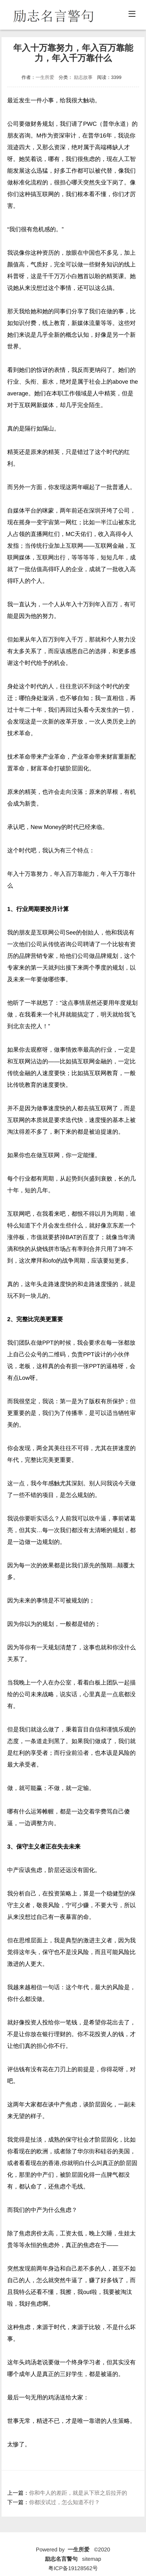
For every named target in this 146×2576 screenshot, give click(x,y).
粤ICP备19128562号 (73, 2567)
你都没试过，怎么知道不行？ (64, 2502)
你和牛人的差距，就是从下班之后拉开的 (78, 2493)
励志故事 (83, 77)
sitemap (91, 2558)
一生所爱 (44, 77)
